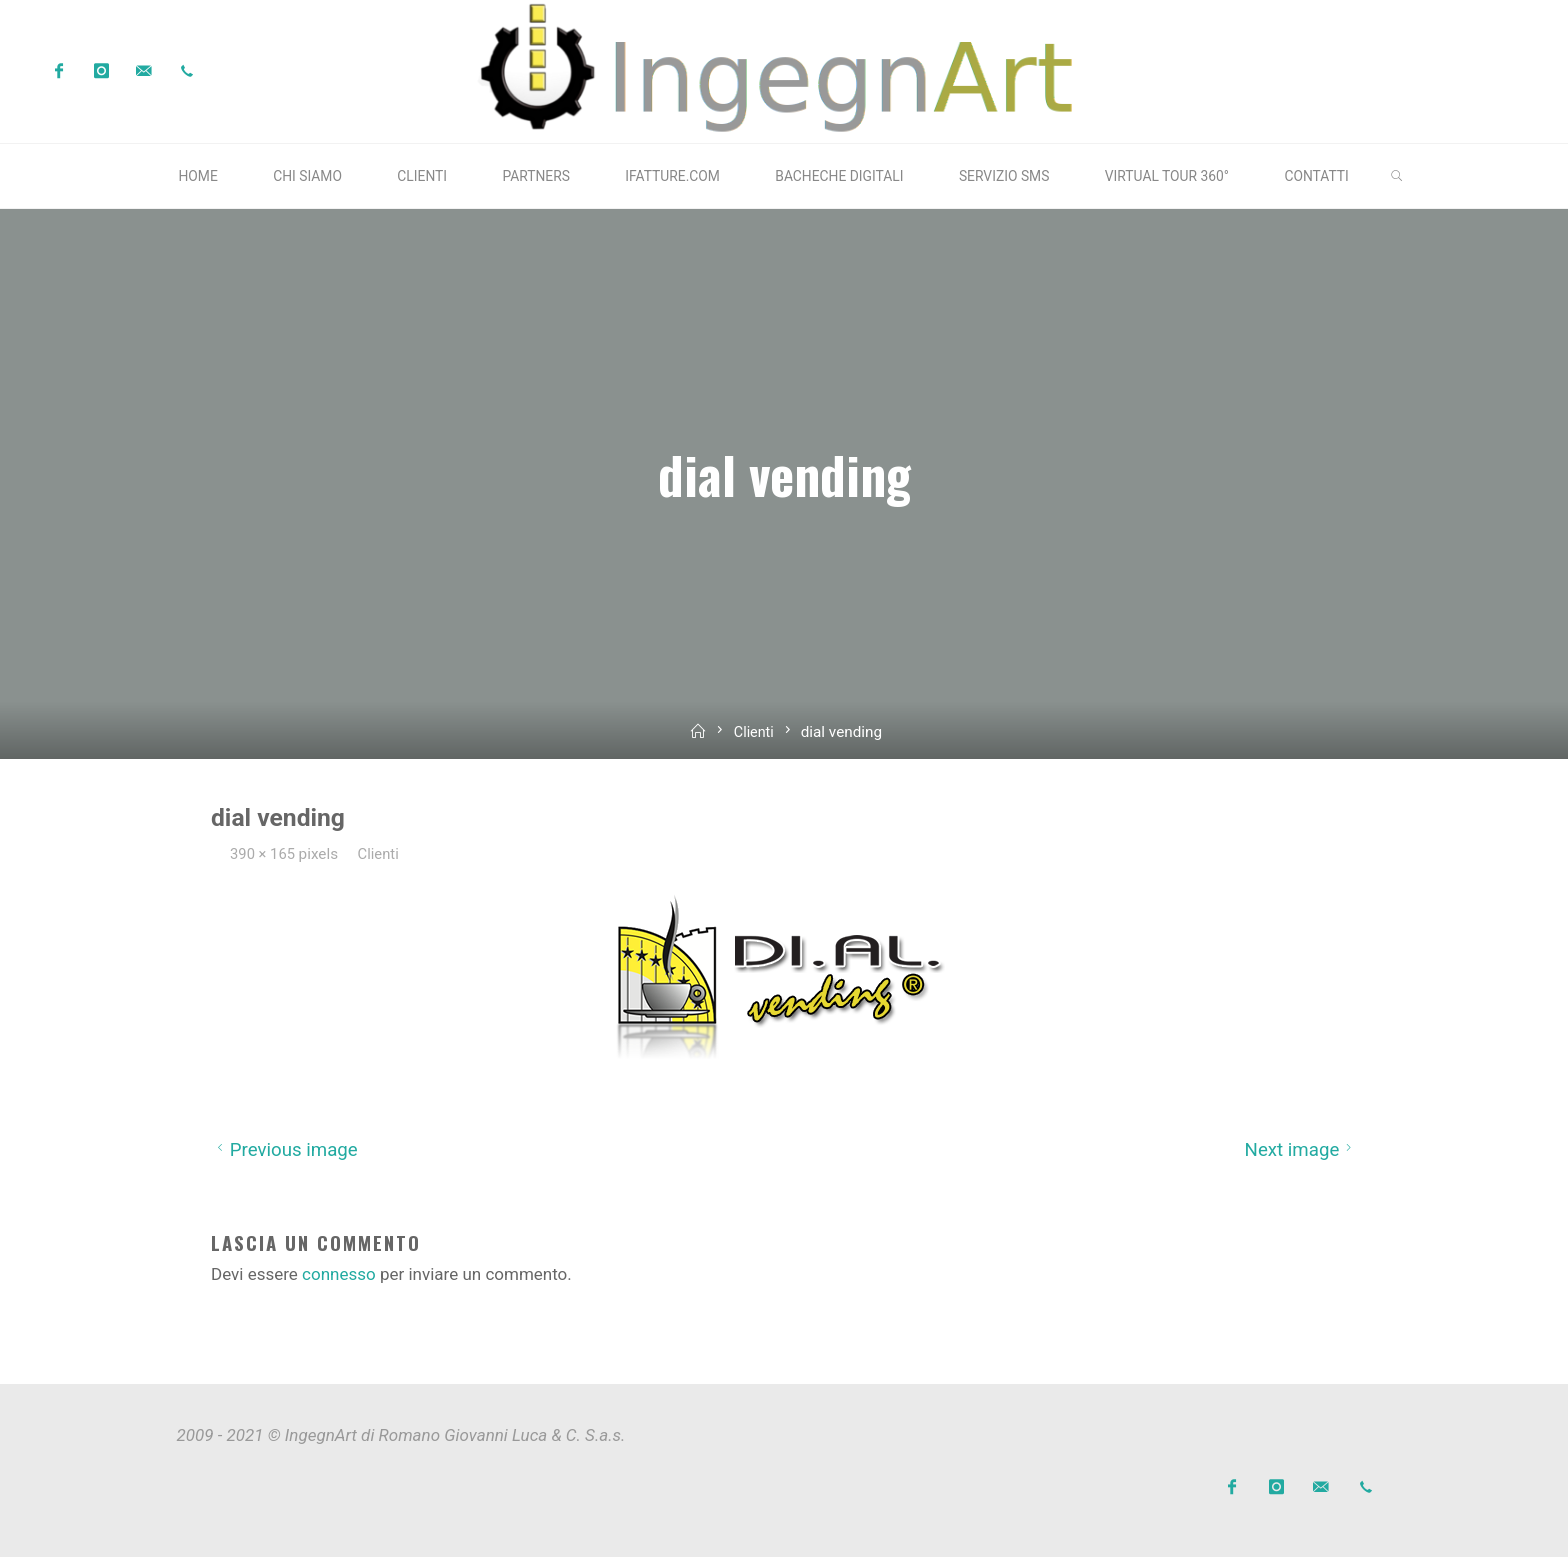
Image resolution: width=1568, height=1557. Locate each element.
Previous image (284, 1150)
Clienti (754, 731)
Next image (1300, 1150)
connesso (339, 1274)
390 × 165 (265, 853)
